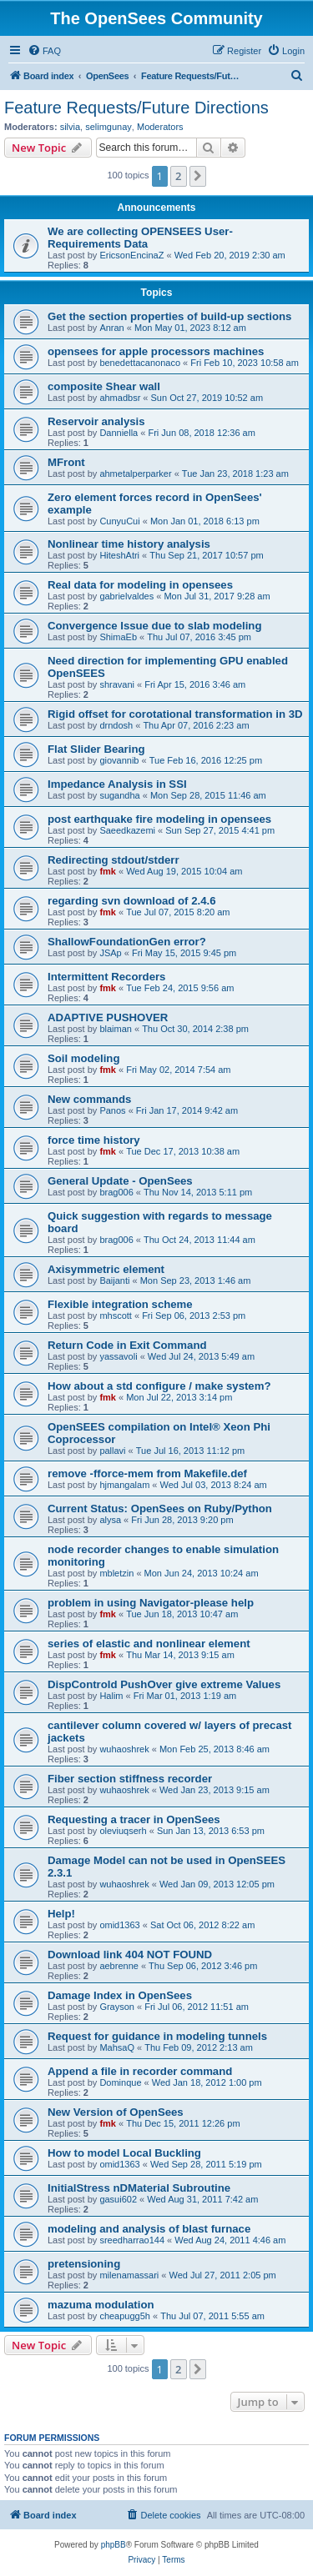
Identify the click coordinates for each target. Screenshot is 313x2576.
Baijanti (114, 1280)
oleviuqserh (122, 1831)
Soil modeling (83, 1058)
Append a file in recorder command (140, 2071)
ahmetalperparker (135, 474)
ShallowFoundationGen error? (127, 941)
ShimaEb (118, 637)
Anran (111, 328)
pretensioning (84, 2264)
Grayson (116, 2007)
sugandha (119, 795)
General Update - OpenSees (120, 1181)
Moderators (160, 127)
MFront (66, 462)
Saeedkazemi (127, 830)
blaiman (115, 1029)
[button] (197, 176)
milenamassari (129, 2275)
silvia (70, 127)
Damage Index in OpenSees (120, 1995)
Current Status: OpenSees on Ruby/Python (160, 1508)
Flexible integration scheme (120, 1304)
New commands (89, 1099)
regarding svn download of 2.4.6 (132, 901)
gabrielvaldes (126, 596)
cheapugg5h (124, 2316)
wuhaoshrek (124, 1749)
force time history (94, 1140)
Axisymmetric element (106, 1269)
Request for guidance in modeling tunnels (157, 2036)
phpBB (113, 2544)
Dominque (120, 2082)
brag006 (116, 1192)
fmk (107, 871)
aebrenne (119, 1966)
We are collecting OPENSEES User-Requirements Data (140, 237)
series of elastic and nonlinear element (149, 1643)
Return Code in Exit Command (127, 1345)
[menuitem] (44, 51)
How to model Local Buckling (124, 2153)
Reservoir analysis (96, 421)
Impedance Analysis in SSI (117, 784)
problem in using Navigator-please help (151, 1602)
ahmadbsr (119, 398)
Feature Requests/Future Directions (136, 107)
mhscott (115, 1316)
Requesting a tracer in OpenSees (134, 1819)
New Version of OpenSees (116, 2112)
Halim (111, 1696)
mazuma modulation (101, 2304)
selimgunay (108, 127)
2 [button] (178, 175)
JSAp (110, 953)
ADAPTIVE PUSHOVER (108, 1017)
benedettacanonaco (139, 363)
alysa (110, 1520)
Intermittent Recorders (106, 976)
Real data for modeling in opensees (140, 585)
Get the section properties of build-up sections (169, 316)
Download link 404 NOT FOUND (130, 1954)
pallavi (112, 1451)
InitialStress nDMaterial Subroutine (139, 2188)
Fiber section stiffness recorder (130, 1778)
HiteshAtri (119, 555)
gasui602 (118, 2199)
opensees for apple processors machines (156, 351)
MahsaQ (116, 2047)
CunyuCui (119, 521)
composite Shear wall (104, 386)
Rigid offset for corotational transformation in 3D (175, 714)
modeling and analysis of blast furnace (149, 2229)
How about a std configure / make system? (159, 1386)
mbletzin (116, 1573)
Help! (61, 1913)
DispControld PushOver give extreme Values (164, 1684)
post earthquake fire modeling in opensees (159, 819)
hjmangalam (124, 1485)
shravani (116, 684)
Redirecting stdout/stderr (113, 860)
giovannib (119, 760)
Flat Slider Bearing (96, 749)
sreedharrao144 (131, 2240)
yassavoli (118, 1356)
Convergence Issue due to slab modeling (154, 625)
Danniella (118, 433)
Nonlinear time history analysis (129, 544)
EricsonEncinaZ (131, 255)
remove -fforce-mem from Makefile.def (147, 1473)
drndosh (116, 725)
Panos (112, 1110)
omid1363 (119, 1925)
